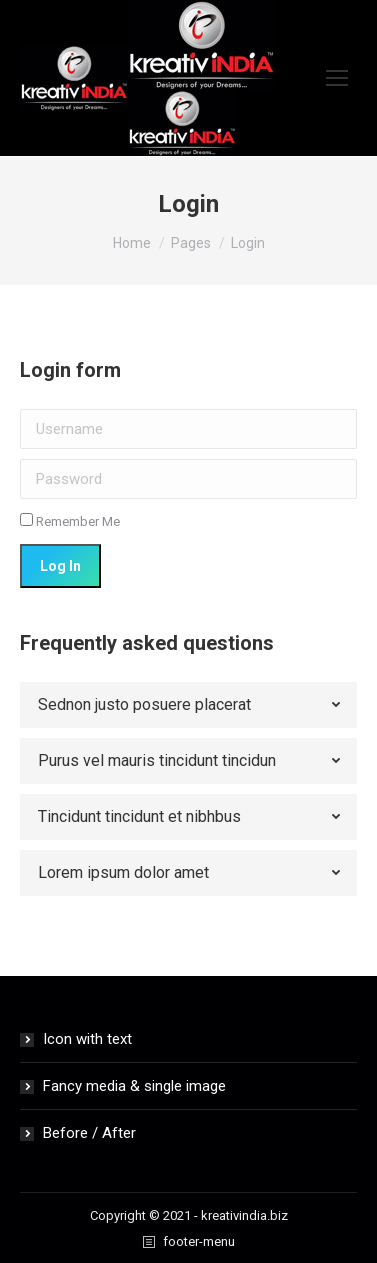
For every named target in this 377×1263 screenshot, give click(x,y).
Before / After (89, 1133)
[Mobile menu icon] (337, 78)
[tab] (188, 705)
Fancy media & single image (134, 1086)
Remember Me (70, 521)
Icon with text (87, 1039)
